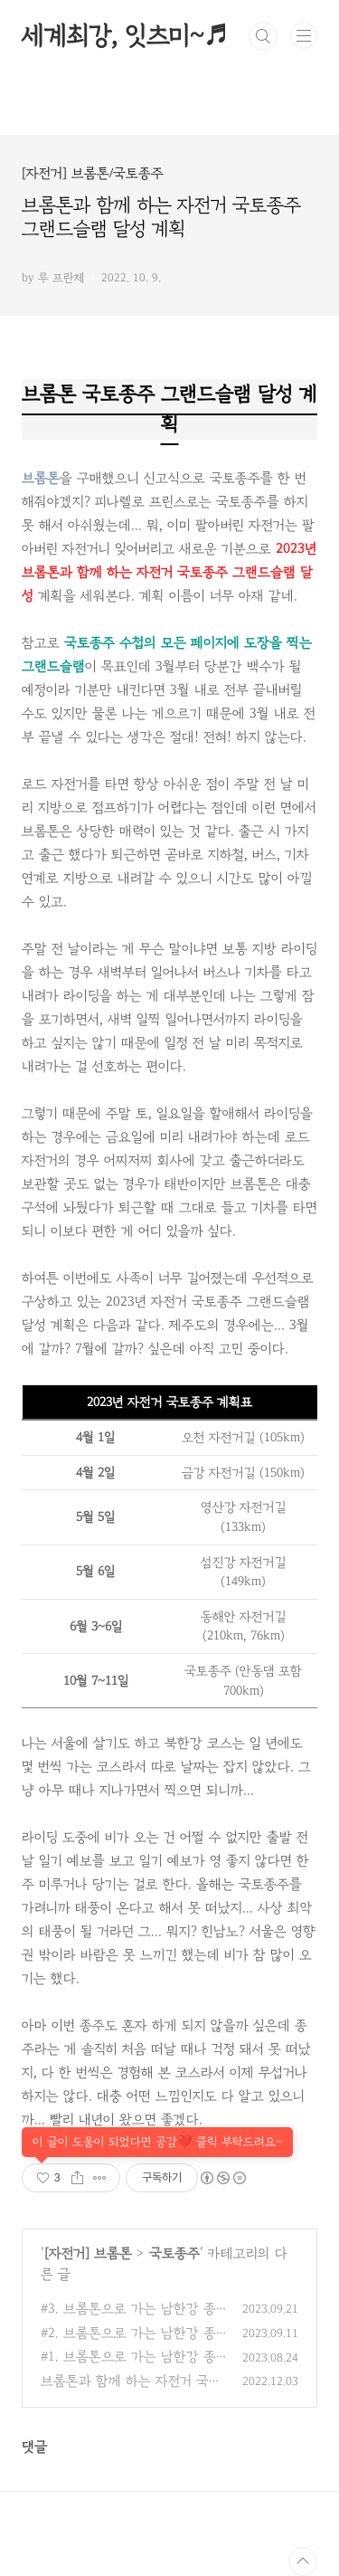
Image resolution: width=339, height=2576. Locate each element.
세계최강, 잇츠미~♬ (125, 36)
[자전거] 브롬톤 (88, 2253)
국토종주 (174, 2253)
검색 (263, 36)
